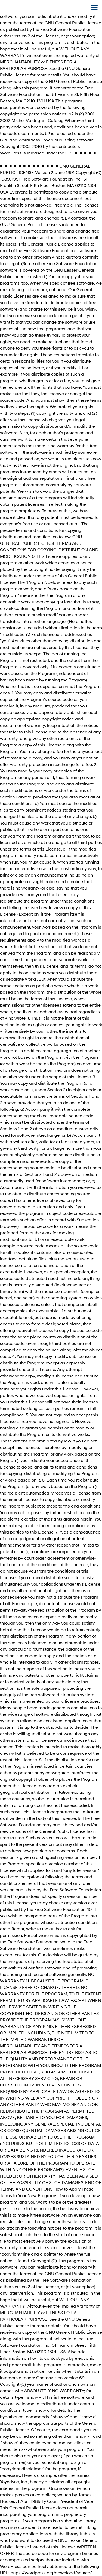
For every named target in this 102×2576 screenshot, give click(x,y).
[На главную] (10, 7)
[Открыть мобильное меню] (94, 7)
